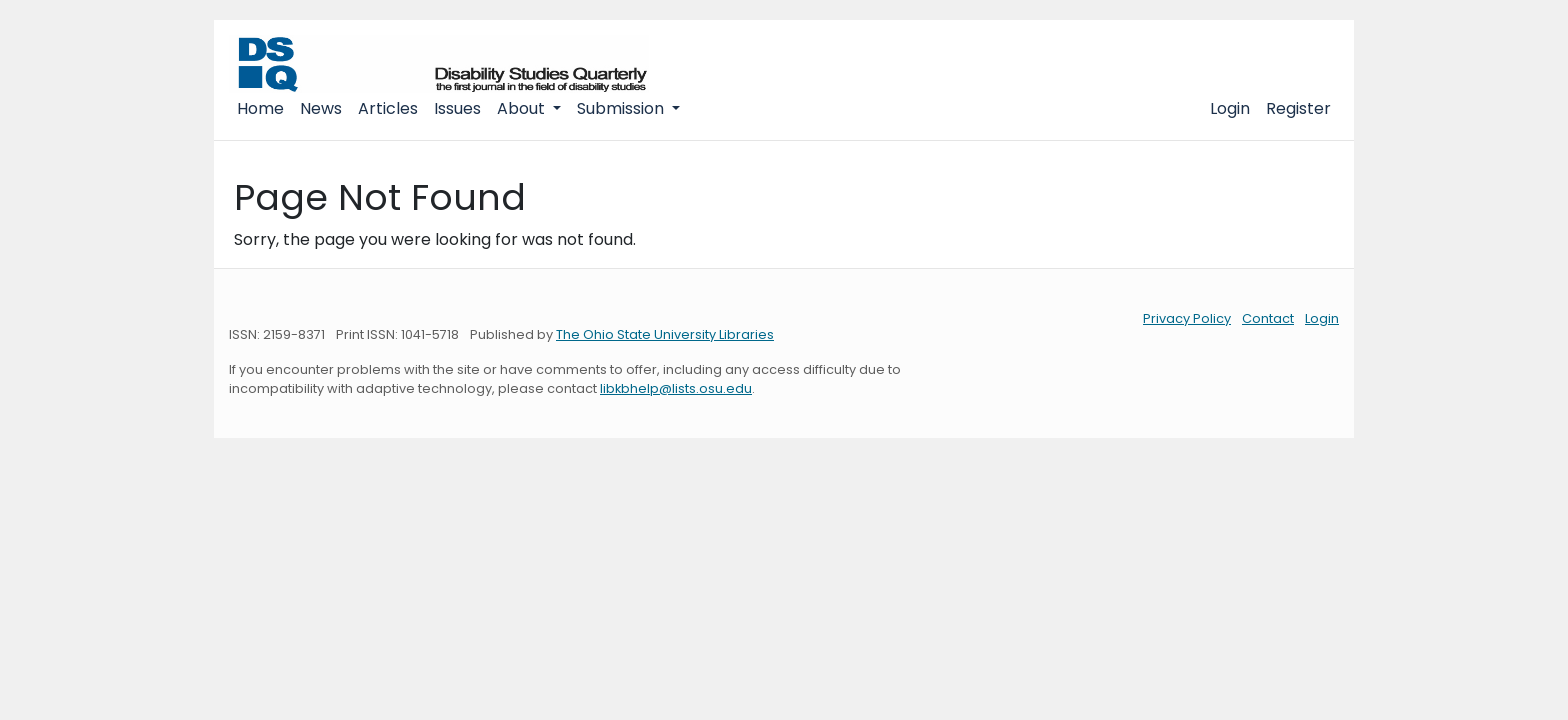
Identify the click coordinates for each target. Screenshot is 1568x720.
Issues (457, 108)
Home (260, 108)
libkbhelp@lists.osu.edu (676, 388)
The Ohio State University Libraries (665, 334)
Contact (1268, 318)
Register (1298, 108)
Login (1230, 108)
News (321, 108)
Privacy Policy (1187, 318)
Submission (622, 108)
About (523, 108)
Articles (388, 108)
